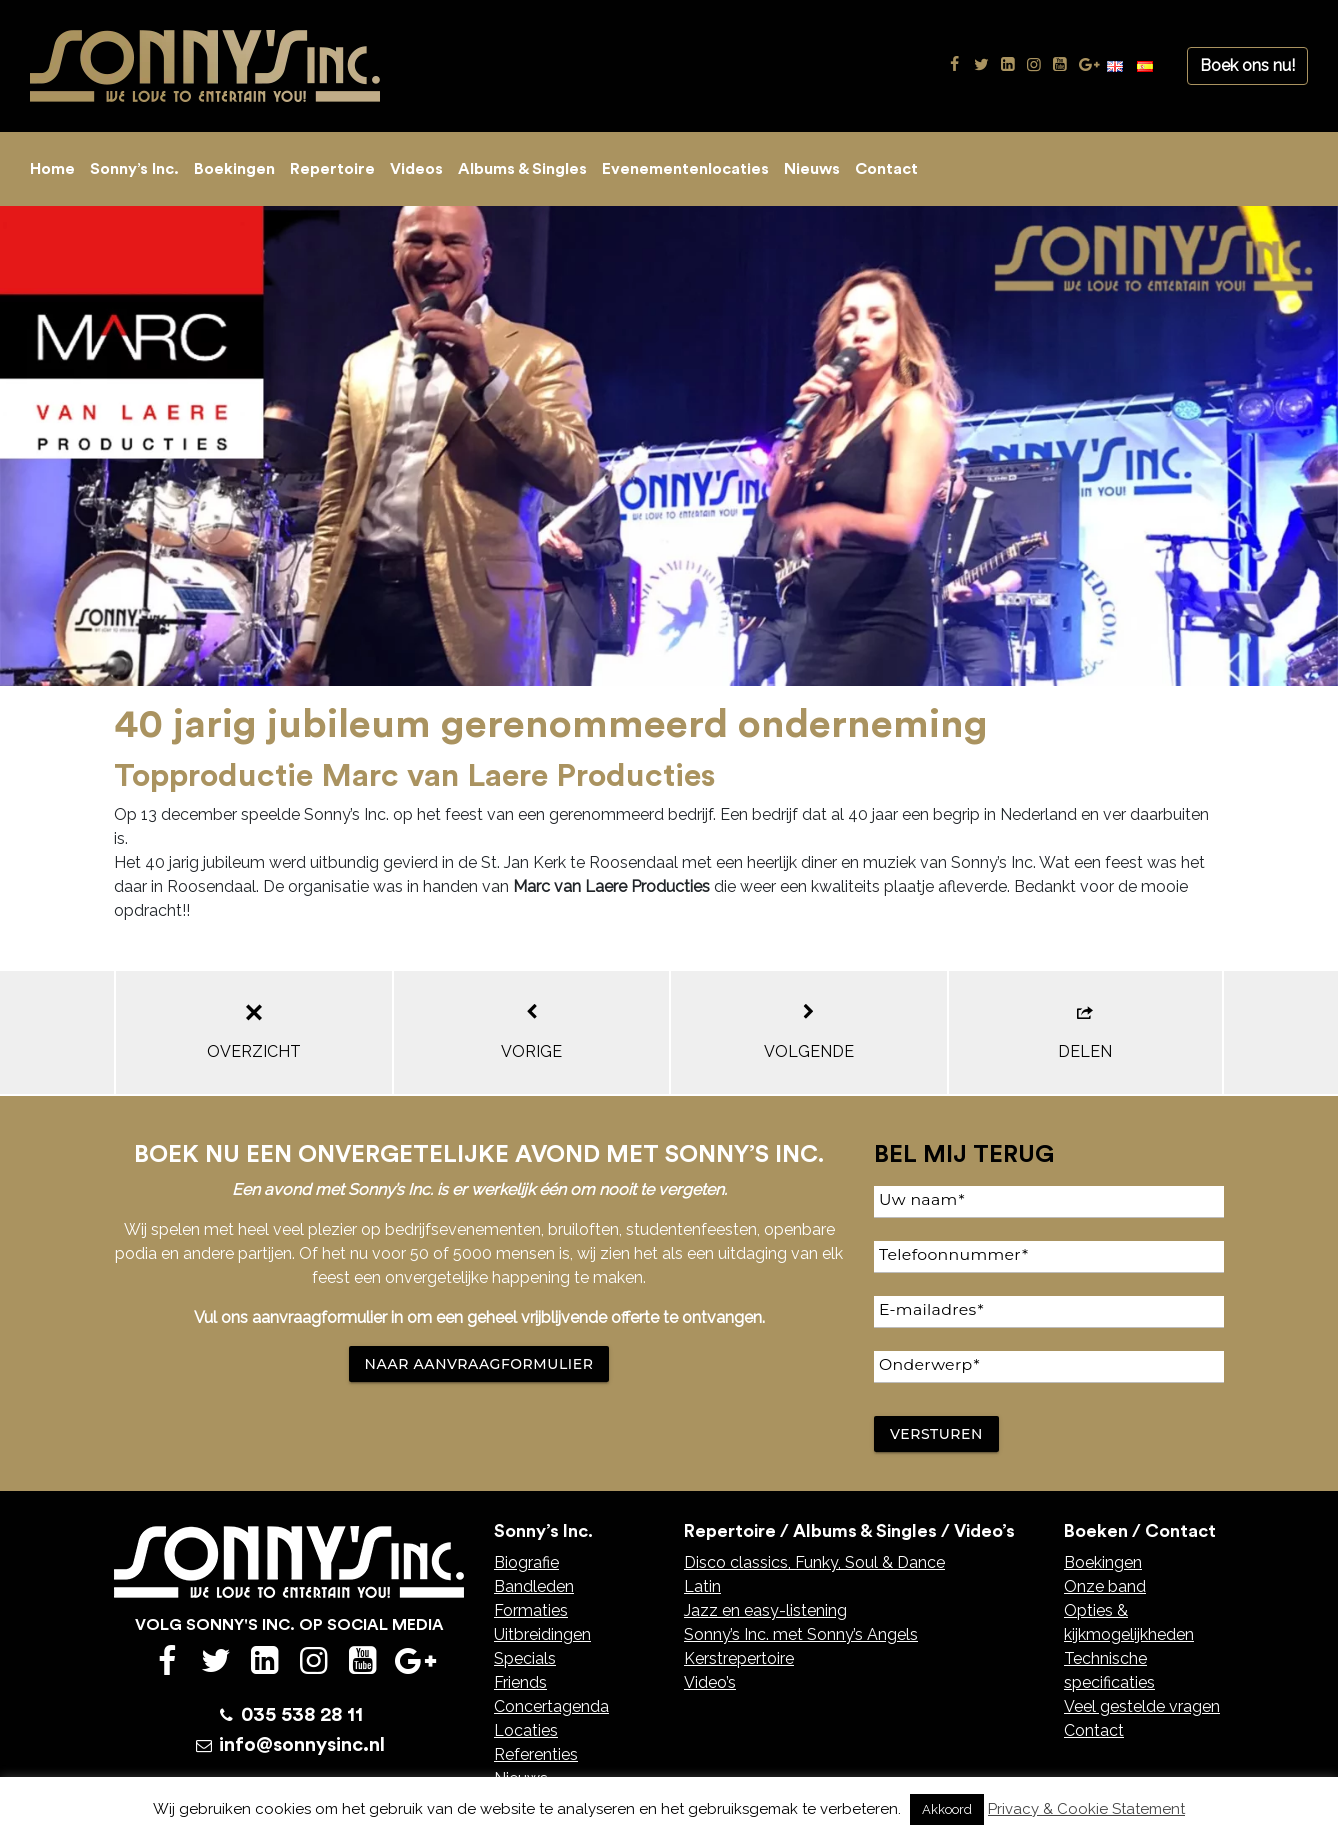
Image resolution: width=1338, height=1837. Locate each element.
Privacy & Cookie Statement (1086, 1809)
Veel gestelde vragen (1142, 1706)
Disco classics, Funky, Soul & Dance (814, 1562)
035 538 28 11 (302, 1715)
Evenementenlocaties (685, 169)
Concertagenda (551, 1706)
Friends (520, 1682)
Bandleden (534, 1586)
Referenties (536, 1754)
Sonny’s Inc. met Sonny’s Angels (801, 1634)
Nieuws (812, 169)
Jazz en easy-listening (765, 1610)
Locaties (526, 1730)
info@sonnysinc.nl (302, 1745)
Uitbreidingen (542, 1634)
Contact (886, 169)
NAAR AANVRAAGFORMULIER (479, 1364)
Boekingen (234, 169)
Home (52, 169)
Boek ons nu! (1247, 65)
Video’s (710, 1682)
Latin (702, 1586)
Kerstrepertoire (739, 1658)
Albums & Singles (522, 169)
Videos (416, 169)
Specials (525, 1658)
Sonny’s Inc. (134, 169)
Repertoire (332, 169)
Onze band (1105, 1586)
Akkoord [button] (947, 1809)
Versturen (936, 1434)
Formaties (531, 1610)
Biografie (526, 1562)
